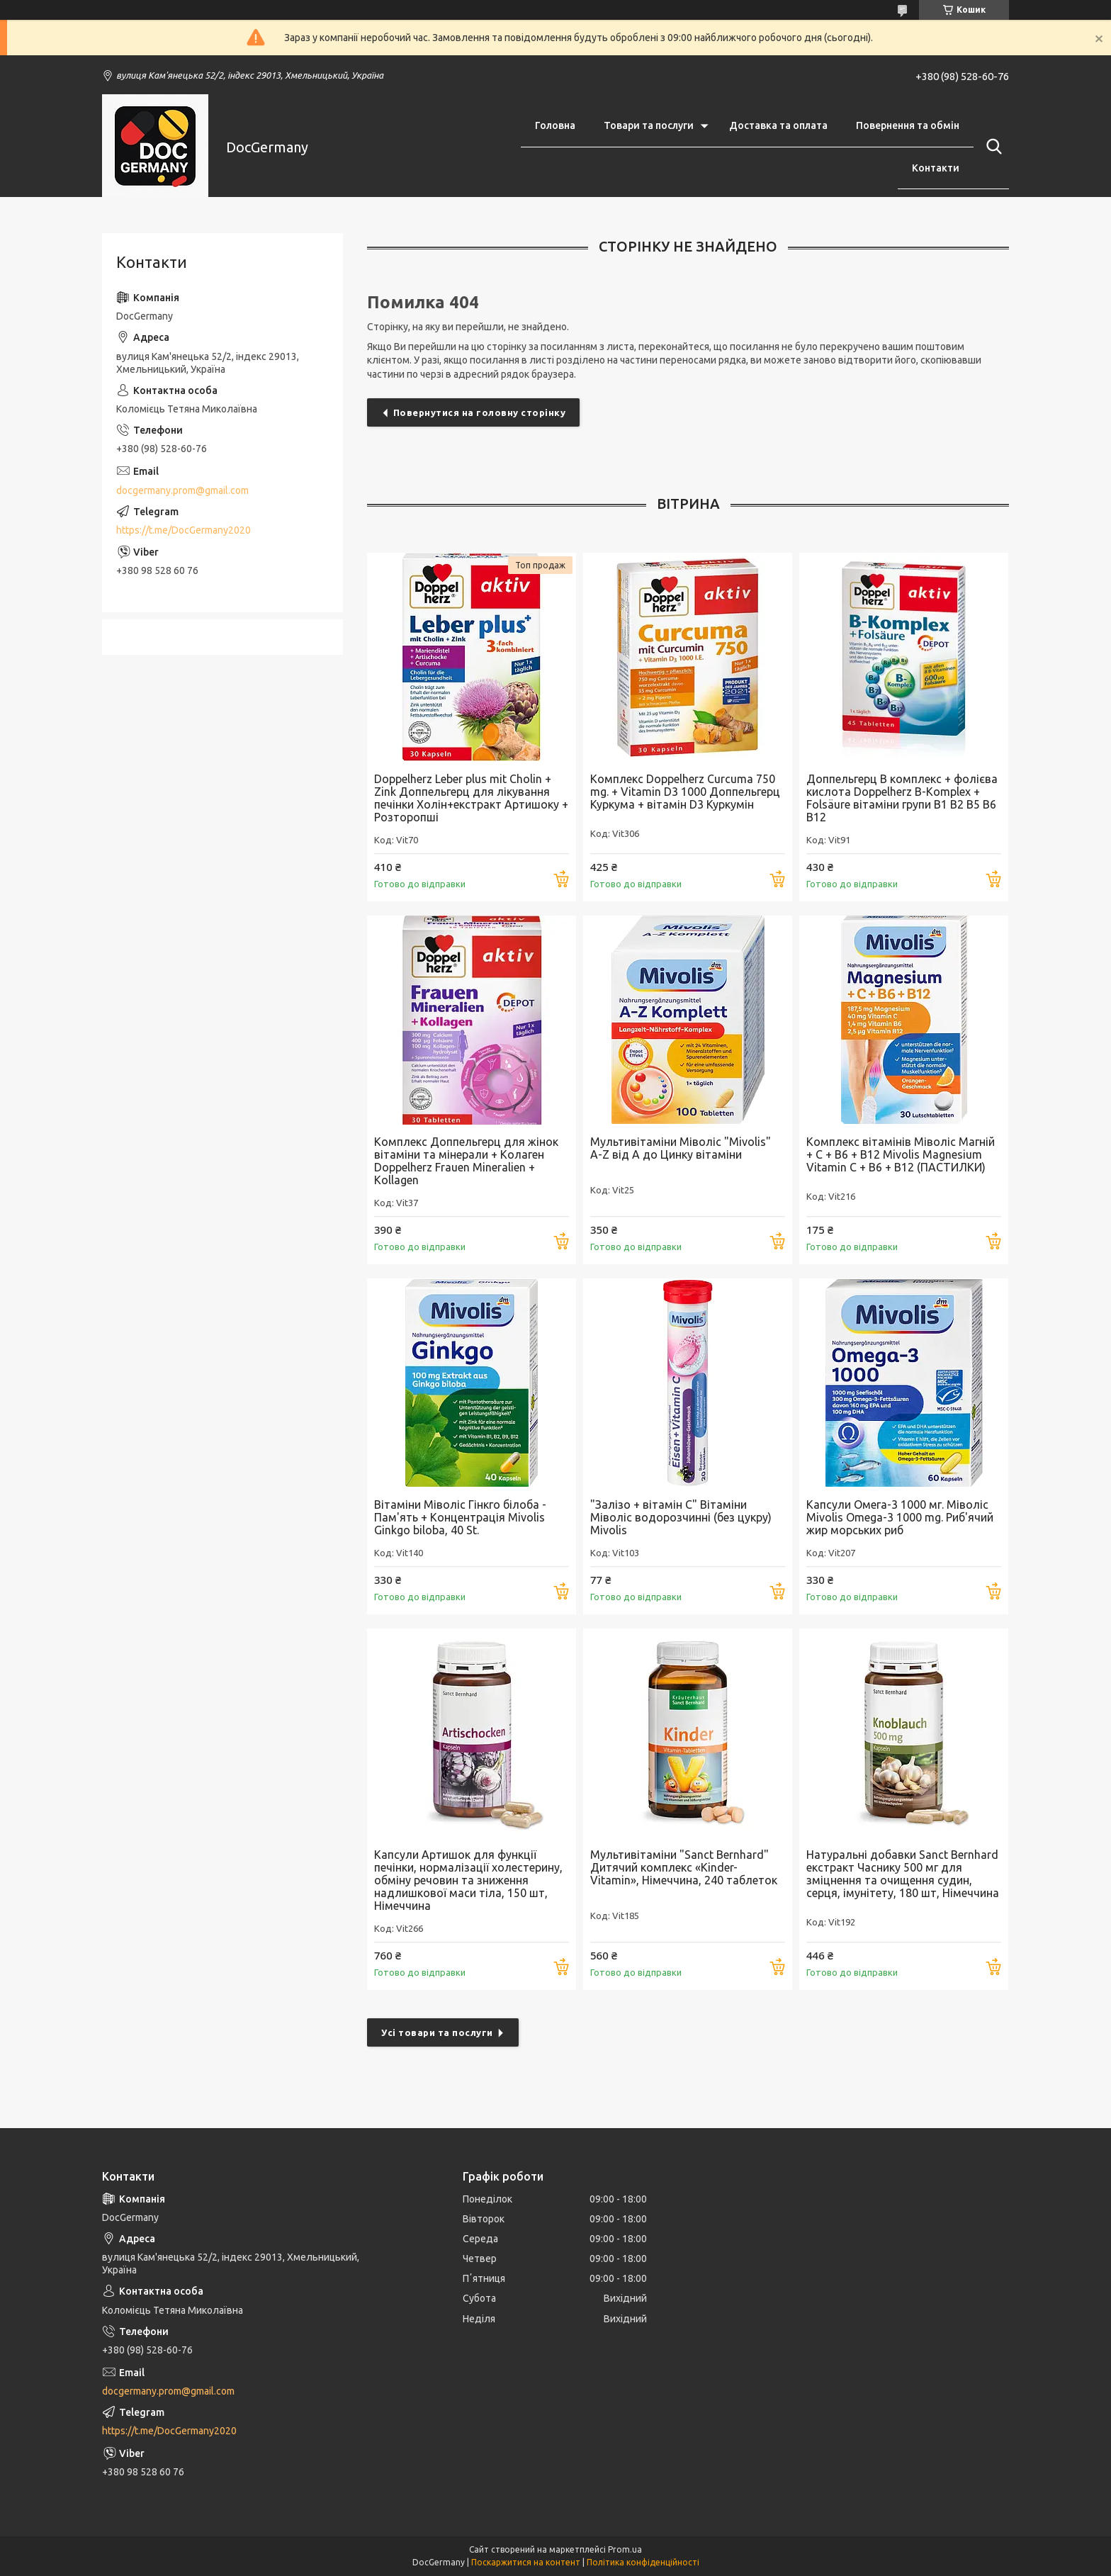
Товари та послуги (649, 125)
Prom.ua (625, 2549)
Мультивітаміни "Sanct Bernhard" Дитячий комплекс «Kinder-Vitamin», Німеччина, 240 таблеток (683, 1867)
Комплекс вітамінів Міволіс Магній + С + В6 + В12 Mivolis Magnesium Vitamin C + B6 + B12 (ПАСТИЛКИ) (900, 1154)
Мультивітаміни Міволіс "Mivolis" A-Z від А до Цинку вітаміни (680, 1148)
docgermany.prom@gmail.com (182, 490)
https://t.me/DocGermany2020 (183, 530)
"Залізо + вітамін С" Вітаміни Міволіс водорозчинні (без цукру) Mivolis (681, 1517)
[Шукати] (991, 146)
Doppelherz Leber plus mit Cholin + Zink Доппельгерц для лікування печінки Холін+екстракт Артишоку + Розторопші (471, 797)
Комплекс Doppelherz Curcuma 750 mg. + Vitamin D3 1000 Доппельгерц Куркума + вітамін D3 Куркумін (685, 791)
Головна (555, 125)
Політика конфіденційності (643, 2562)
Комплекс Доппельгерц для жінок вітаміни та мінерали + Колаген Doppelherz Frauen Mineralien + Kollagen (466, 1160)
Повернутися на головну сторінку (479, 412)
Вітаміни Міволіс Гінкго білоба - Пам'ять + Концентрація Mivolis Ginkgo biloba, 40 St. (460, 1517)
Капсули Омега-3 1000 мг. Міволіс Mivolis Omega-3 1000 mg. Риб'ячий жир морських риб (899, 1517)
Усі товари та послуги (437, 2032)
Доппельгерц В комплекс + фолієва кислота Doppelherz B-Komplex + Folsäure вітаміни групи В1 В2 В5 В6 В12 (902, 797)
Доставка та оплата (778, 125)
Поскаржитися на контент (525, 2562)
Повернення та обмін (907, 125)
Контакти (935, 168)
